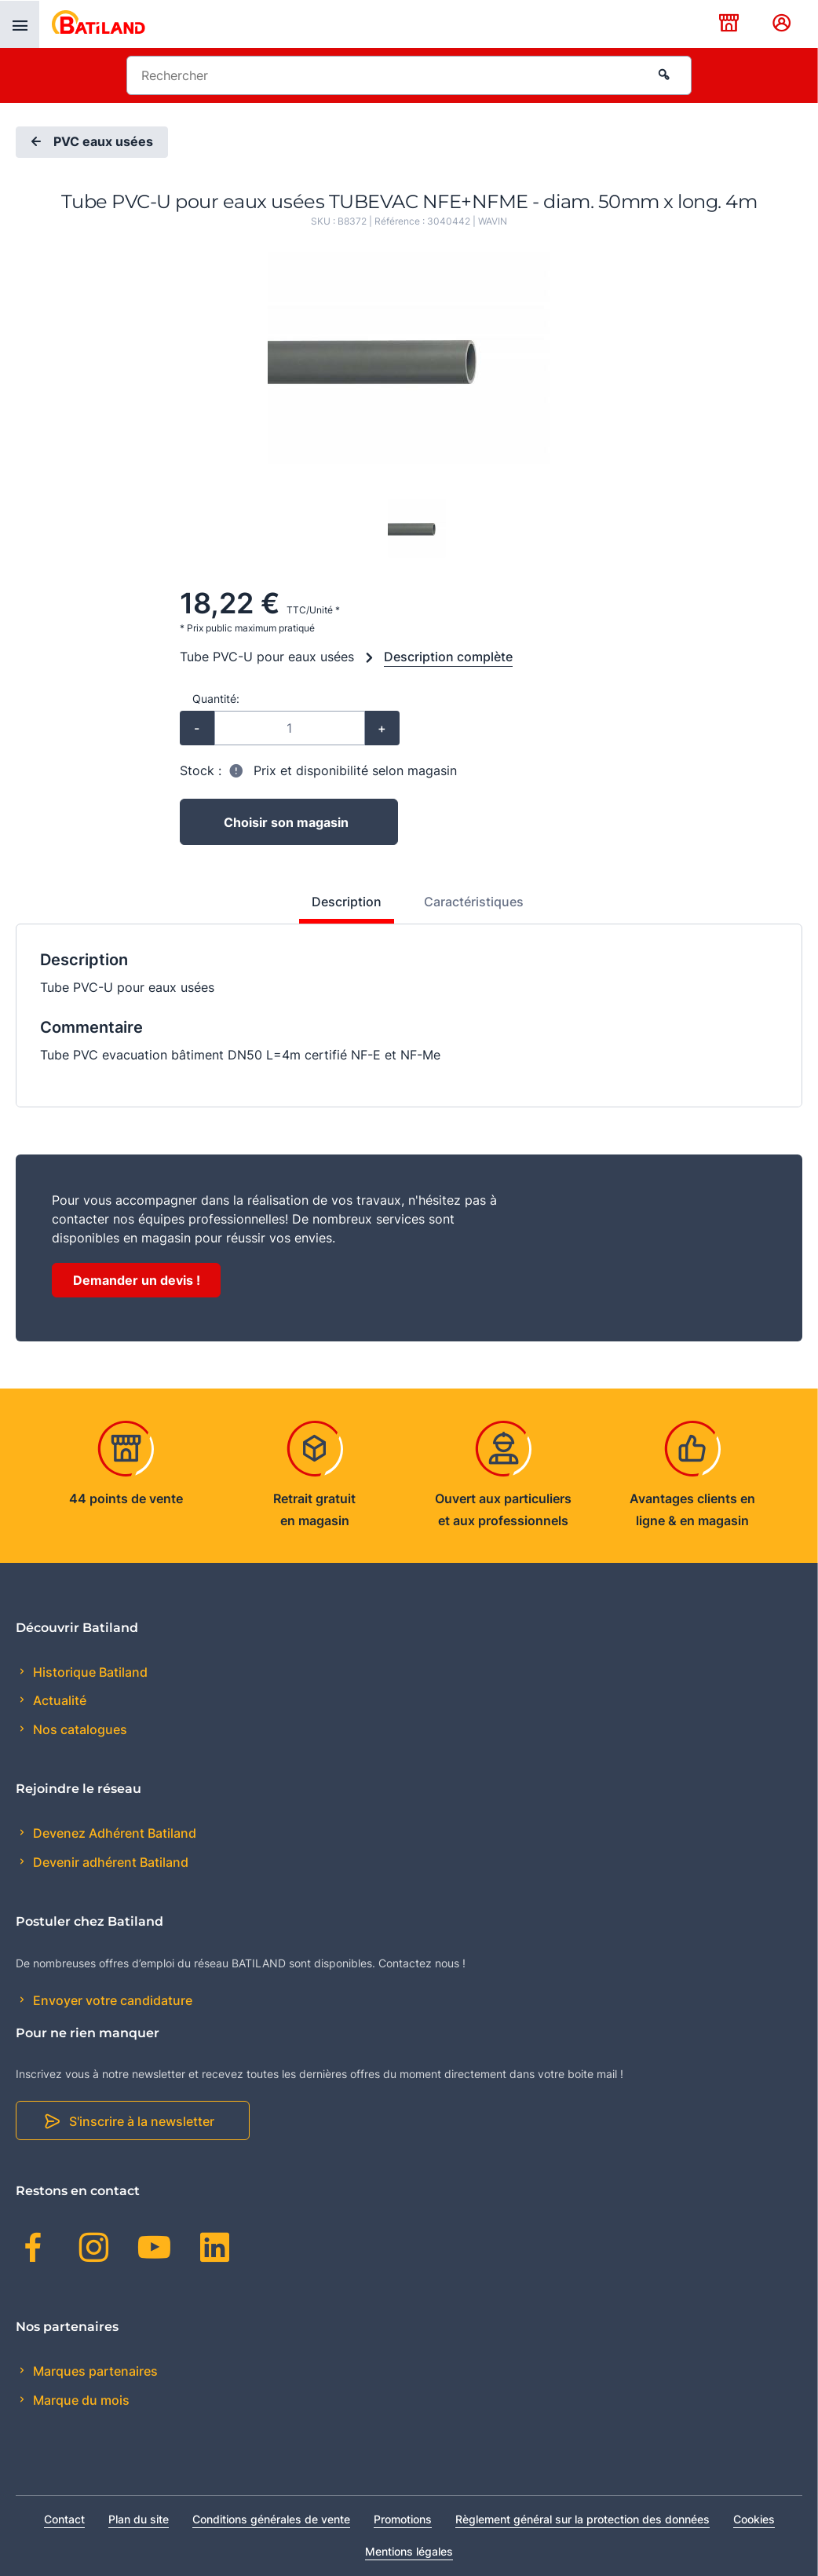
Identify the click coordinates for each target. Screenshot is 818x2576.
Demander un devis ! (136, 1280)
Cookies (754, 2519)
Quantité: (215, 698)
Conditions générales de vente (271, 2519)
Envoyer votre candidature (111, 2000)
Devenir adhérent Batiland (109, 1862)
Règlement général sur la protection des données (582, 2519)
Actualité (58, 1700)
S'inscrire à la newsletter (141, 2121)
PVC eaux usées (90, 142)
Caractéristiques (474, 901)
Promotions (403, 2519)
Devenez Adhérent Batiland (113, 1833)
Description (347, 901)
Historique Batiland (89, 1672)
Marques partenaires (94, 2371)
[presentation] (19, 24)
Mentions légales (409, 2551)
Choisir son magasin (286, 822)
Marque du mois (80, 2400)
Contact (64, 2519)
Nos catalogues (78, 1729)
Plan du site (138, 2519)
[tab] (338, 908)
